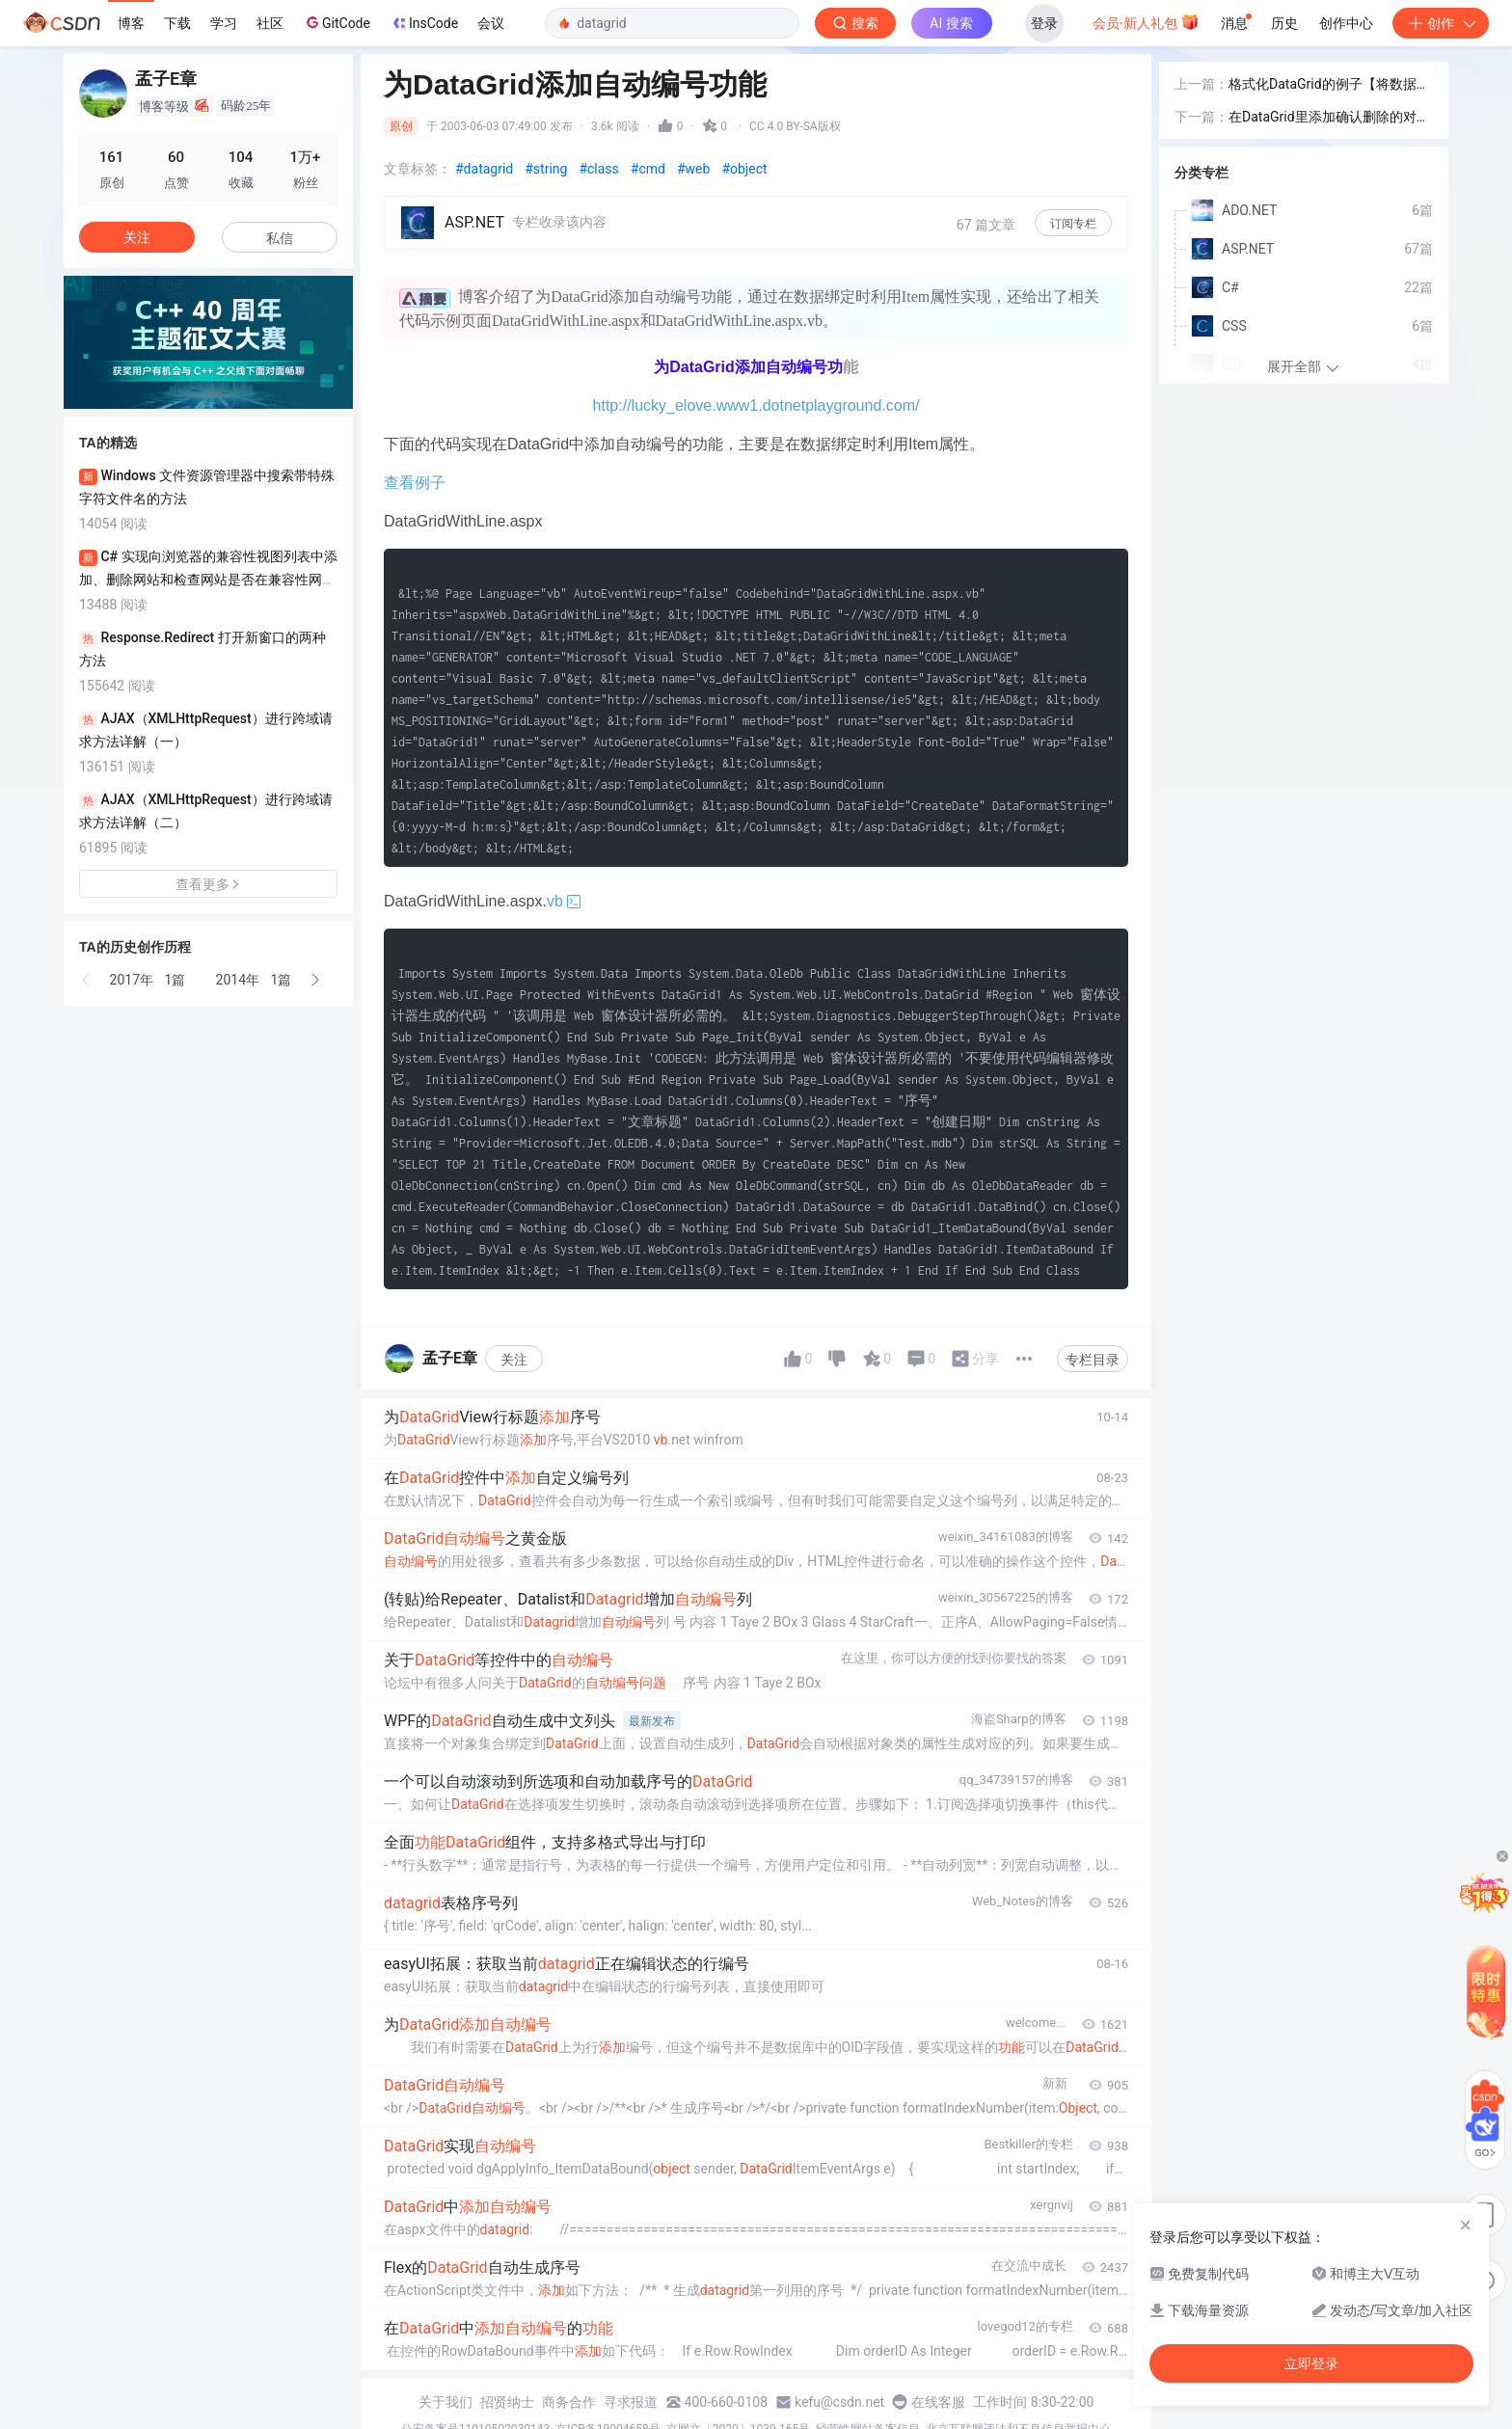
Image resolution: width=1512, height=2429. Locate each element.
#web (693, 168)
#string (546, 168)
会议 (490, 23)
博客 (131, 23)
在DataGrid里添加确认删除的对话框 (1329, 118)
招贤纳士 (507, 2402)
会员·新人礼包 (1146, 21)
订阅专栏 (1073, 223)
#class (598, 168)
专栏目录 (1093, 1359)
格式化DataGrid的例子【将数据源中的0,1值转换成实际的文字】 (1329, 85)
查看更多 (208, 884)
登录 (1044, 23)
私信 (279, 238)
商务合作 (569, 2402)
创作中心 (1346, 23)
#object (744, 168)
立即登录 (1311, 2363)
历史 (1284, 23)
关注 (513, 1359)
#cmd (648, 168)
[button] (86, 979)
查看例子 (415, 482)
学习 (223, 23)
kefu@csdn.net (839, 2402)
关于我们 (445, 2402)
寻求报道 (631, 2402)
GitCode (336, 22)
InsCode (424, 23)
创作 (1440, 23)
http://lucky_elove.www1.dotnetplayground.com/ (756, 405)
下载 (177, 23)
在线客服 (938, 2402)
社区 (270, 23)
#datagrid (484, 168)
